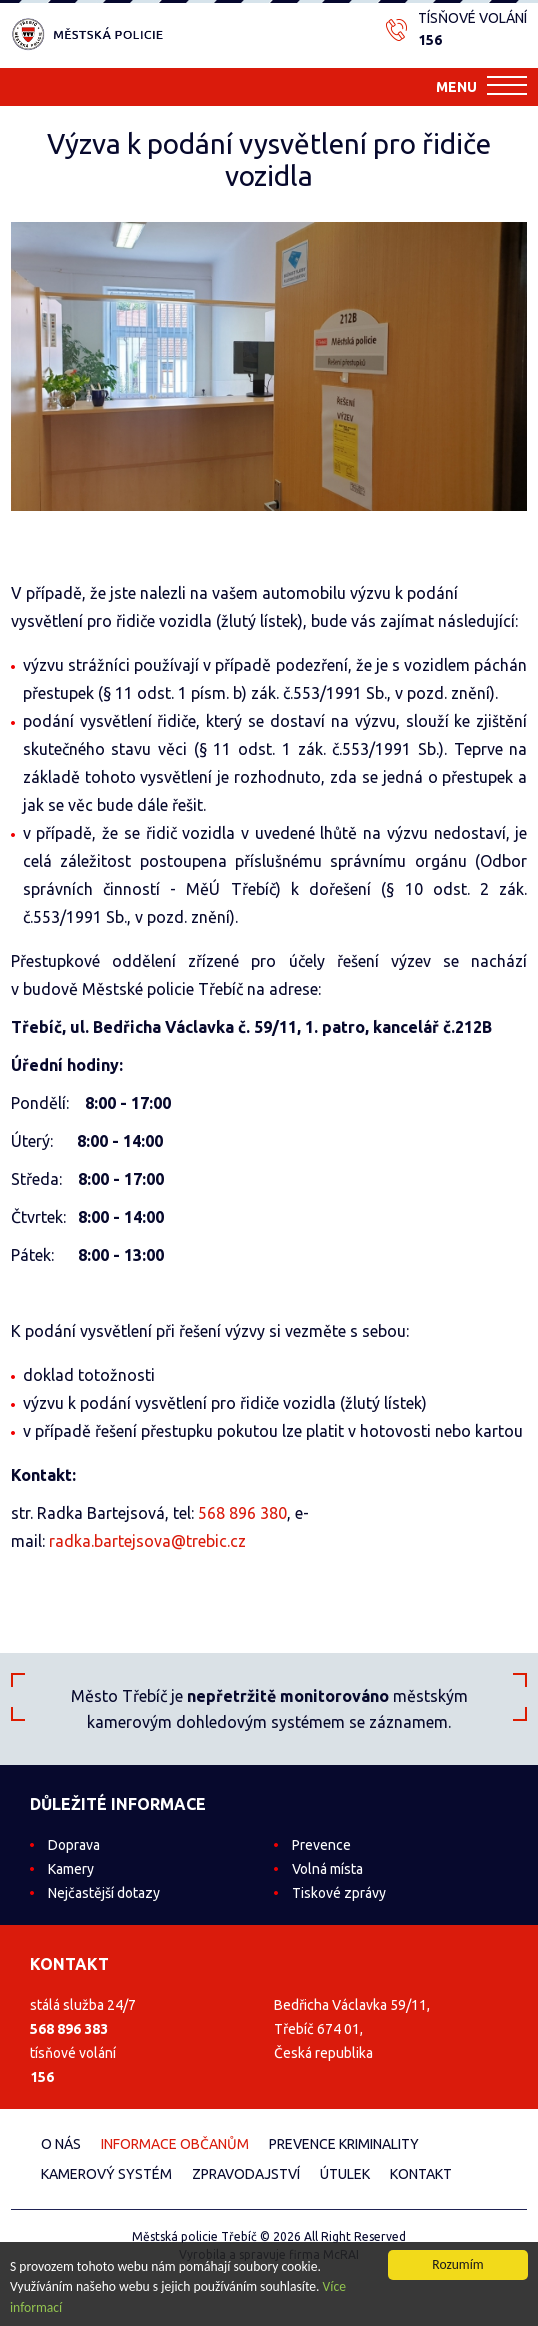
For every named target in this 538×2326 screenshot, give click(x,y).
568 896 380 (242, 1513)
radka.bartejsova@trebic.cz (147, 1541)
